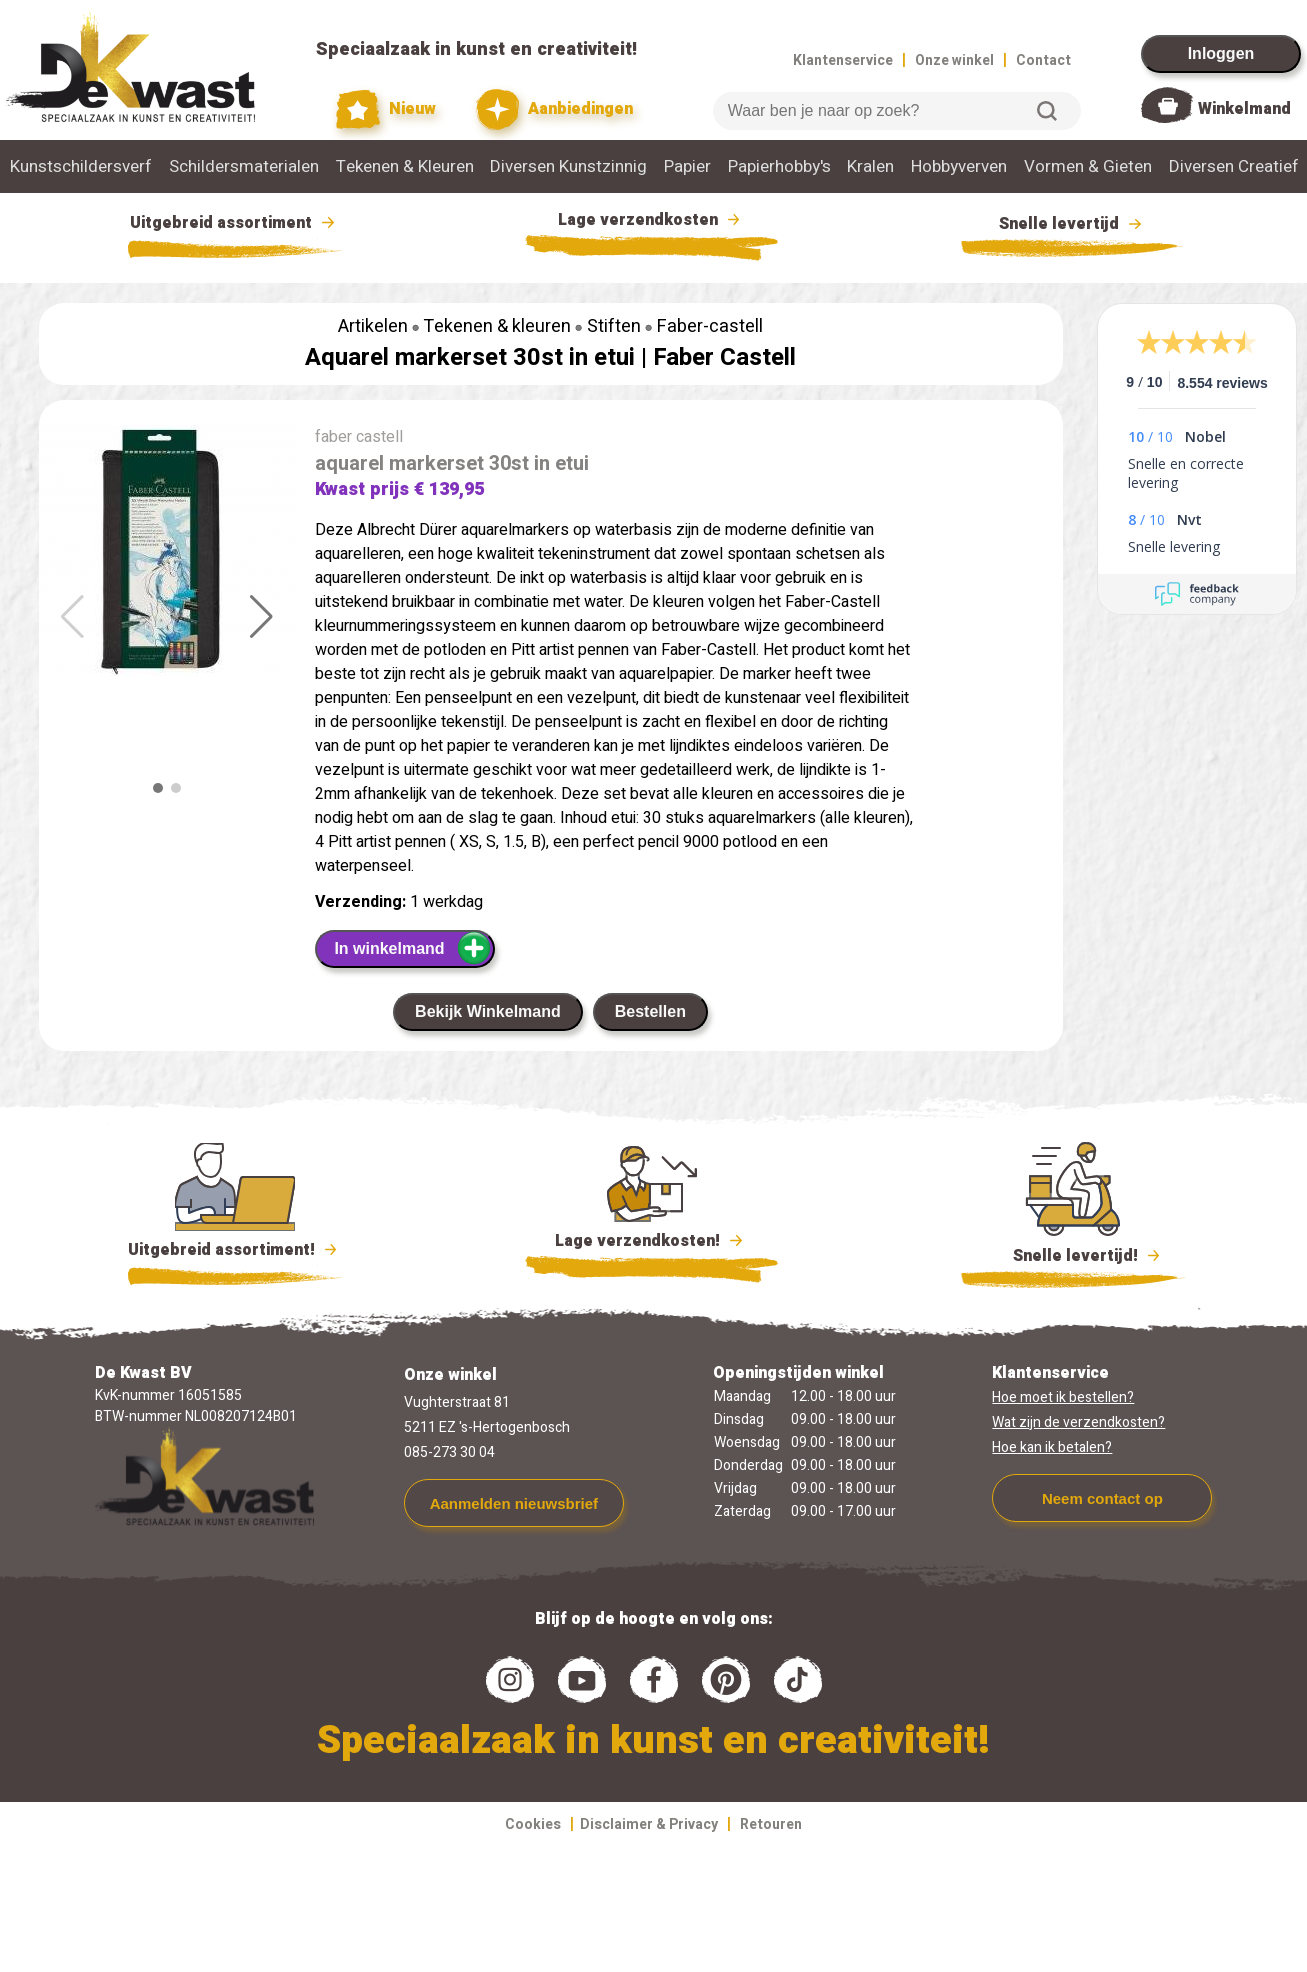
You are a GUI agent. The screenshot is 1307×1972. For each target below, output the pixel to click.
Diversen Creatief (1234, 166)
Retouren (771, 1824)
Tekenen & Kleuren (405, 166)
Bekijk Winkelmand (488, 1011)
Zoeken (1047, 111)
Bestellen (650, 1011)
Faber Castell (724, 357)
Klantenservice (843, 60)
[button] (261, 617)
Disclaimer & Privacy (649, 1824)
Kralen (870, 166)
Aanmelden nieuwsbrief (514, 1503)
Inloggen (1221, 53)
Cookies (533, 1824)
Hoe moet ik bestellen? (1063, 1397)
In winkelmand (412, 948)
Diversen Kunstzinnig (568, 166)
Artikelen (373, 326)
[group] (167, 554)
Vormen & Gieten (1088, 166)
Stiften (614, 326)
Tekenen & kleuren (497, 326)
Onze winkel (954, 60)
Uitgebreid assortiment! (235, 1250)
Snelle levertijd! (1073, 1254)
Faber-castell (710, 326)
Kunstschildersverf (81, 166)
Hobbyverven (959, 166)
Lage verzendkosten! (652, 1244)
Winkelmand (1244, 109)
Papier (687, 166)
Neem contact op (1102, 1498)
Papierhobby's (779, 166)
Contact (1043, 60)
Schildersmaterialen (244, 166)
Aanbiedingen (554, 109)
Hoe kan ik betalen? (1052, 1447)
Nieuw (386, 109)
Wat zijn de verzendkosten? (1078, 1422)
